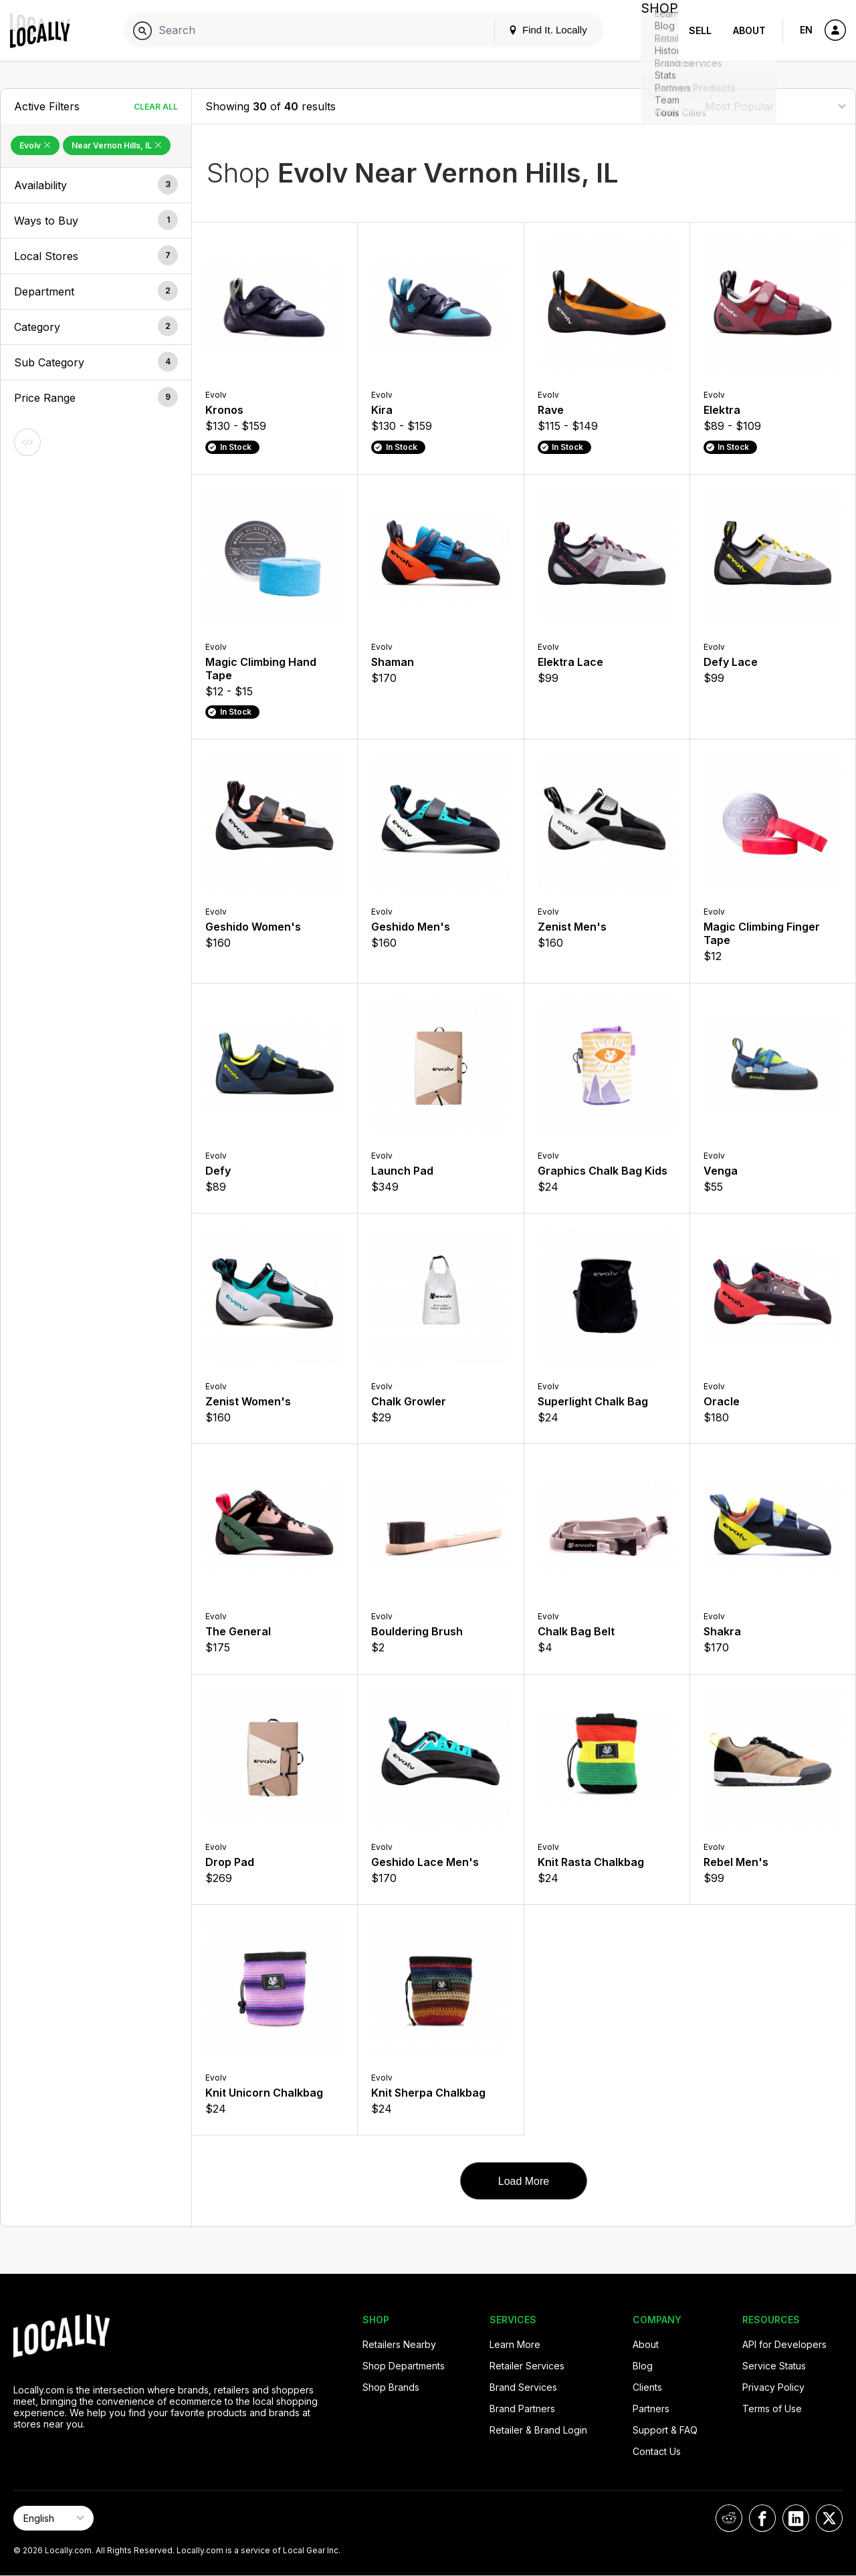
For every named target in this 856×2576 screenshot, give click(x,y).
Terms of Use (772, 2408)
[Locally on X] (829, 2518)
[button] (96, 185)
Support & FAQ (665, 2430)
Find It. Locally (536, 29)
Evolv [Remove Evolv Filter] (35, 145)
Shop (654, 30)
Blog (643, 2365)
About (749, 30)
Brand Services (523, 2387)
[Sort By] (775, 106)
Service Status (774, 2365)
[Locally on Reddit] (729, 2518)
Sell (700, 30)
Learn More (515, 2344)
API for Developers (784, 2344)
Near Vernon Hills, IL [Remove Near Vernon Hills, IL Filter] (117, 145)
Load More (524, 2181)
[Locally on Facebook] (762, 2518)
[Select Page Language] (53, 2518)
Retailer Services (527, 2365)
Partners (651, 2408)
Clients (647, 2387)
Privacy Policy (773, 2387)
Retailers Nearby (399, 2344)
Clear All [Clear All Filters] (156, 107)
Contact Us (657, 2451)
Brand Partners (522, 2408)
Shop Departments (403, 2365)
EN (806, 29)
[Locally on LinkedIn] (795, 2518)
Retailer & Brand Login (538, 2430)
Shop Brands (390, 2387)
